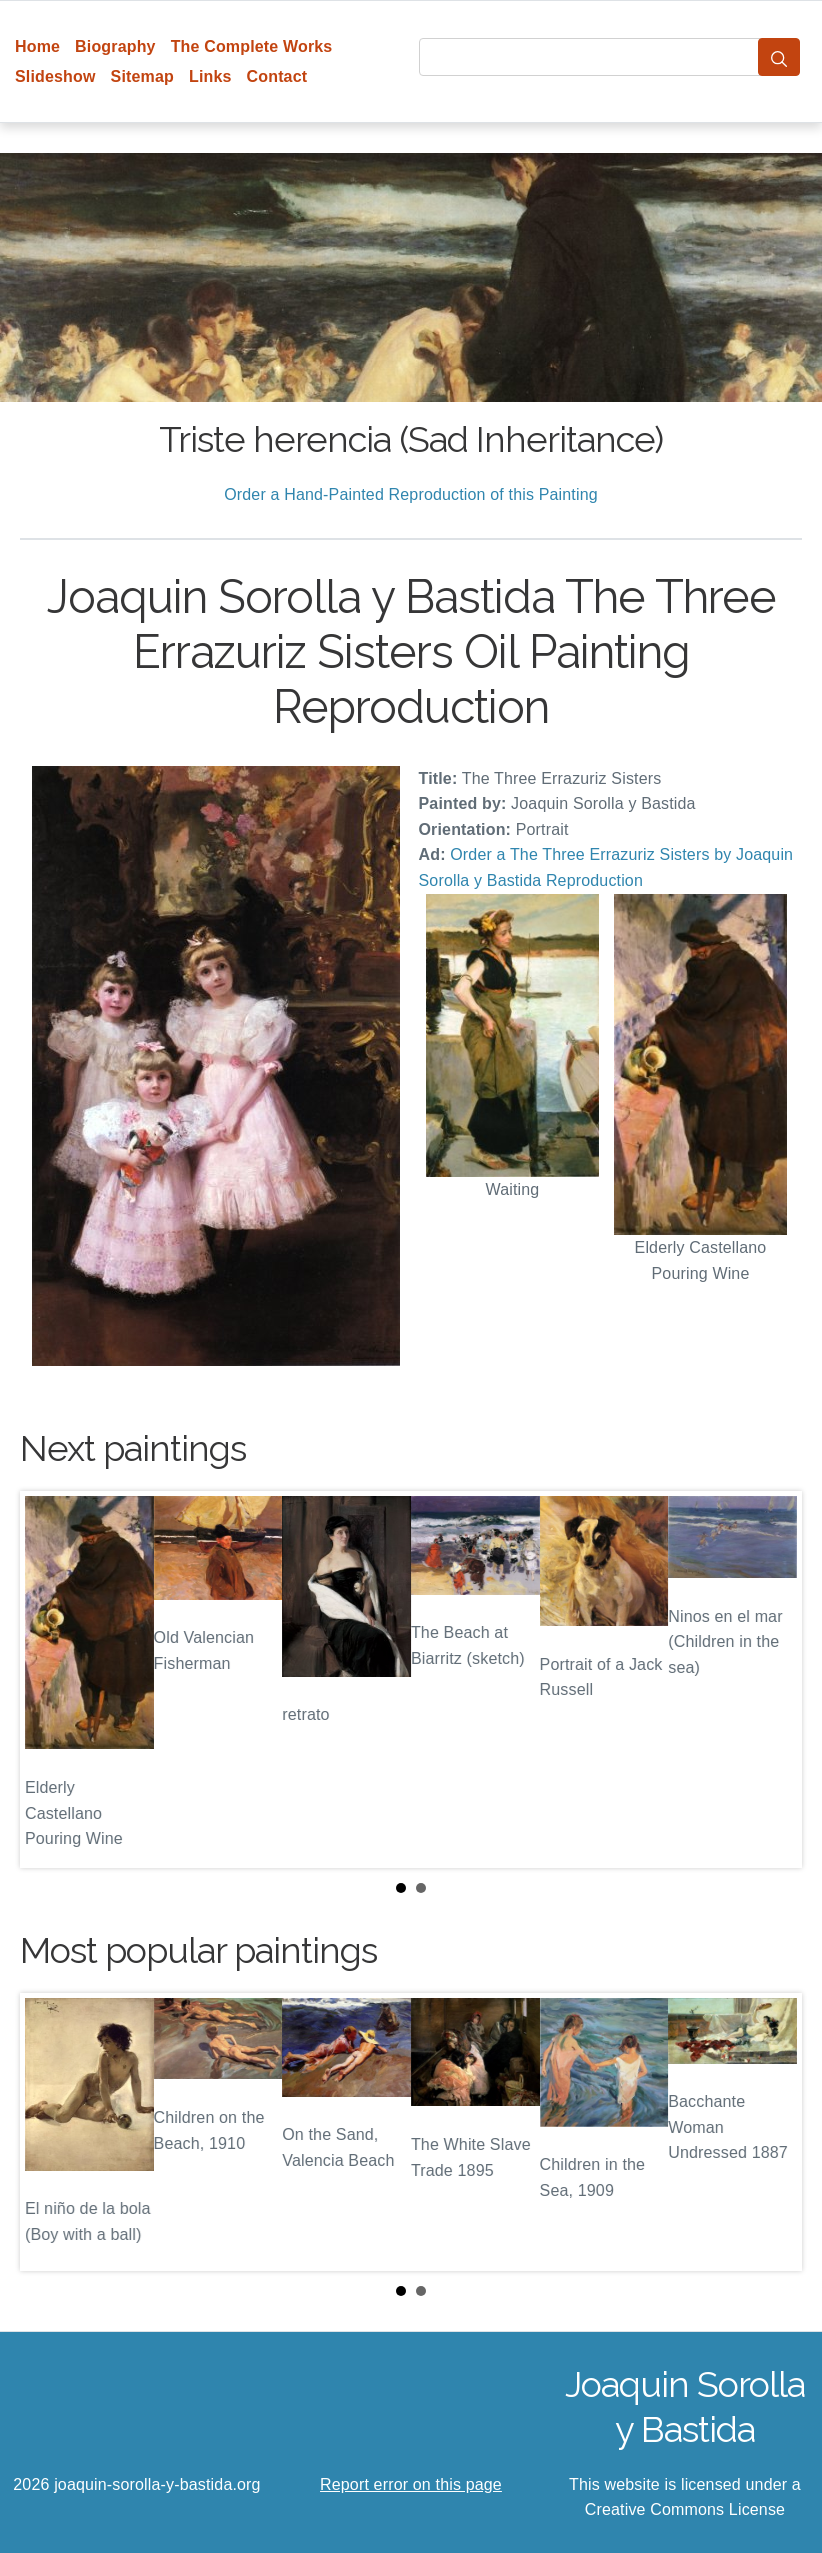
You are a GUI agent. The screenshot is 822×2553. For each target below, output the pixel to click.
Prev (51, 1679)
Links (210, 76)
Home (37, 46)
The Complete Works (252, 46)
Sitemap (142, 76)
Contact (277, 76)
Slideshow (55, 76)
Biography (115, 46)
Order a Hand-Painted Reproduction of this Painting (411, 494)
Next (771, 1679)
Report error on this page (411, 2484)
